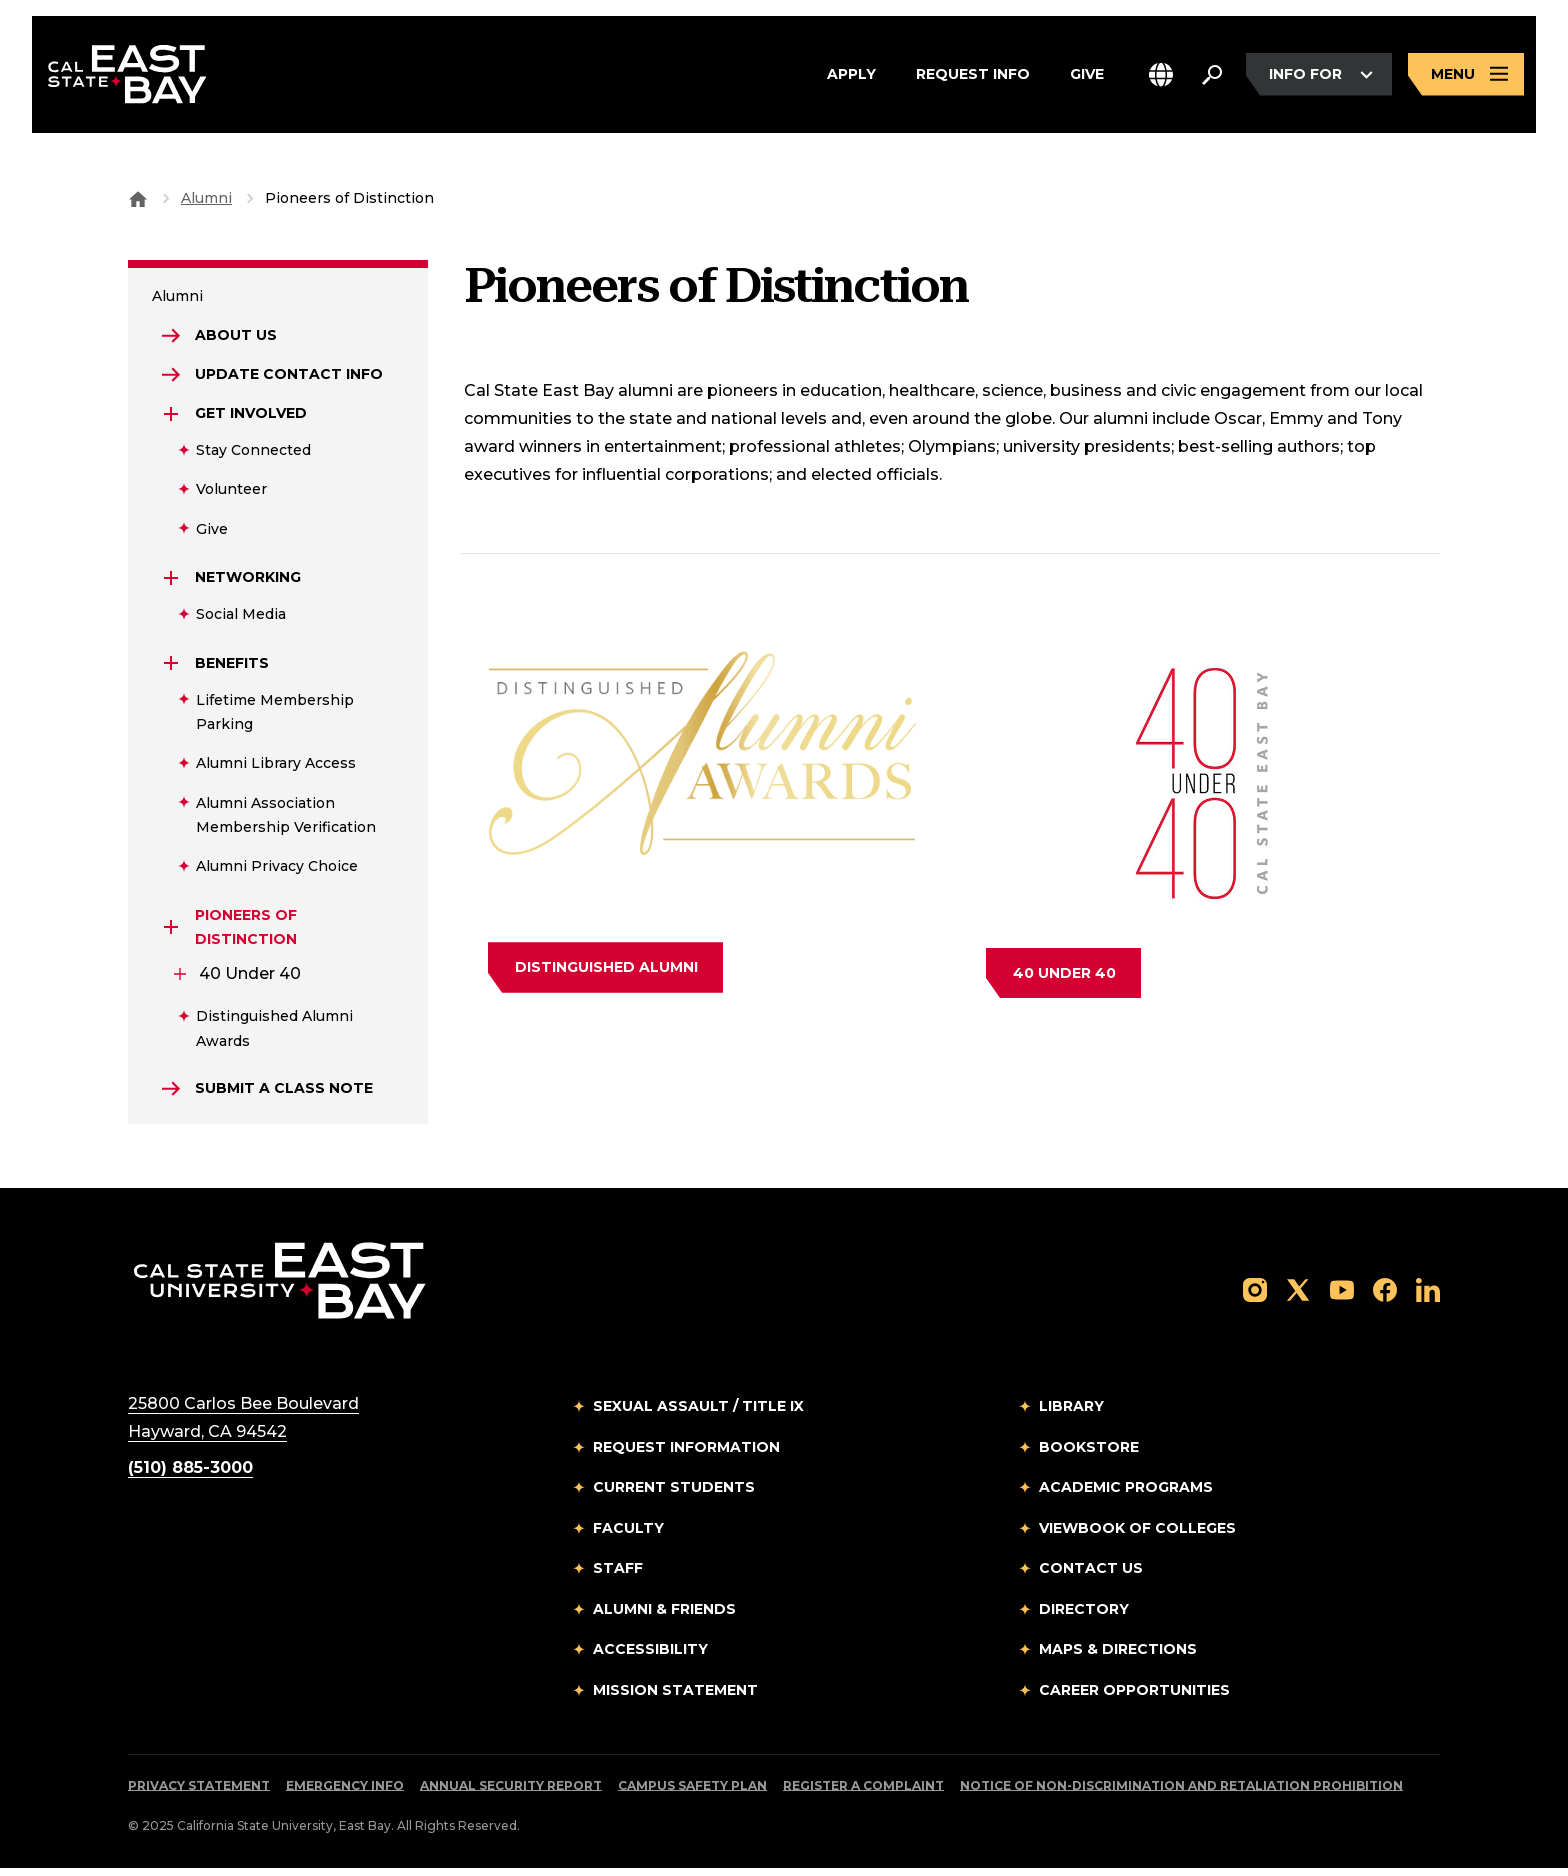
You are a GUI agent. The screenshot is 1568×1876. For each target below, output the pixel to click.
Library (1071, 1414)
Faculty (628, 1535)
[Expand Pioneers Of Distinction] (172, 933)
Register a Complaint (863, 1793)
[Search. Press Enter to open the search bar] (1212, 79)
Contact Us (1091, 1576)
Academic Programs (1126, 1495)
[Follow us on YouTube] (1342, 1296)
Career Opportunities (1134, 1697)
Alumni (206, 198)
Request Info (973, 79)
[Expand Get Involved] (172, 419)
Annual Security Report (511, 1793)
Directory (1084, 1616)
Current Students (674, 1495)
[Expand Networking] (172, 583)
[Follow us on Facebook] (1385, 1296)
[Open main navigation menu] (1466, 78)
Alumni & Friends (664, 1616)
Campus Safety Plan (692, 1793)
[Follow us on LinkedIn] (1428, 1296)
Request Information (686, 1454)
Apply (851, 79)
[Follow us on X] (1298, 1296)
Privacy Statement (199, 1793)
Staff (618, 1576)
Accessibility (650, 1657)
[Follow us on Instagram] (1255, 1296)
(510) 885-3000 (190, 1475)
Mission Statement (675, 1697)
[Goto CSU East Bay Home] (138, 198)
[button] (1161, 78)
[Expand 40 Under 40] (180, 979)
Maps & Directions (1118, 1657)
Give (1087, 79)
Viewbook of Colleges (1137, 1535)
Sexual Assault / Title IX (698, 1414)
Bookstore (1089, 1454)
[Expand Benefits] (172, 668)
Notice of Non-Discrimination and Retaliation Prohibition (1181, 1793)
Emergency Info (345, 1793)
